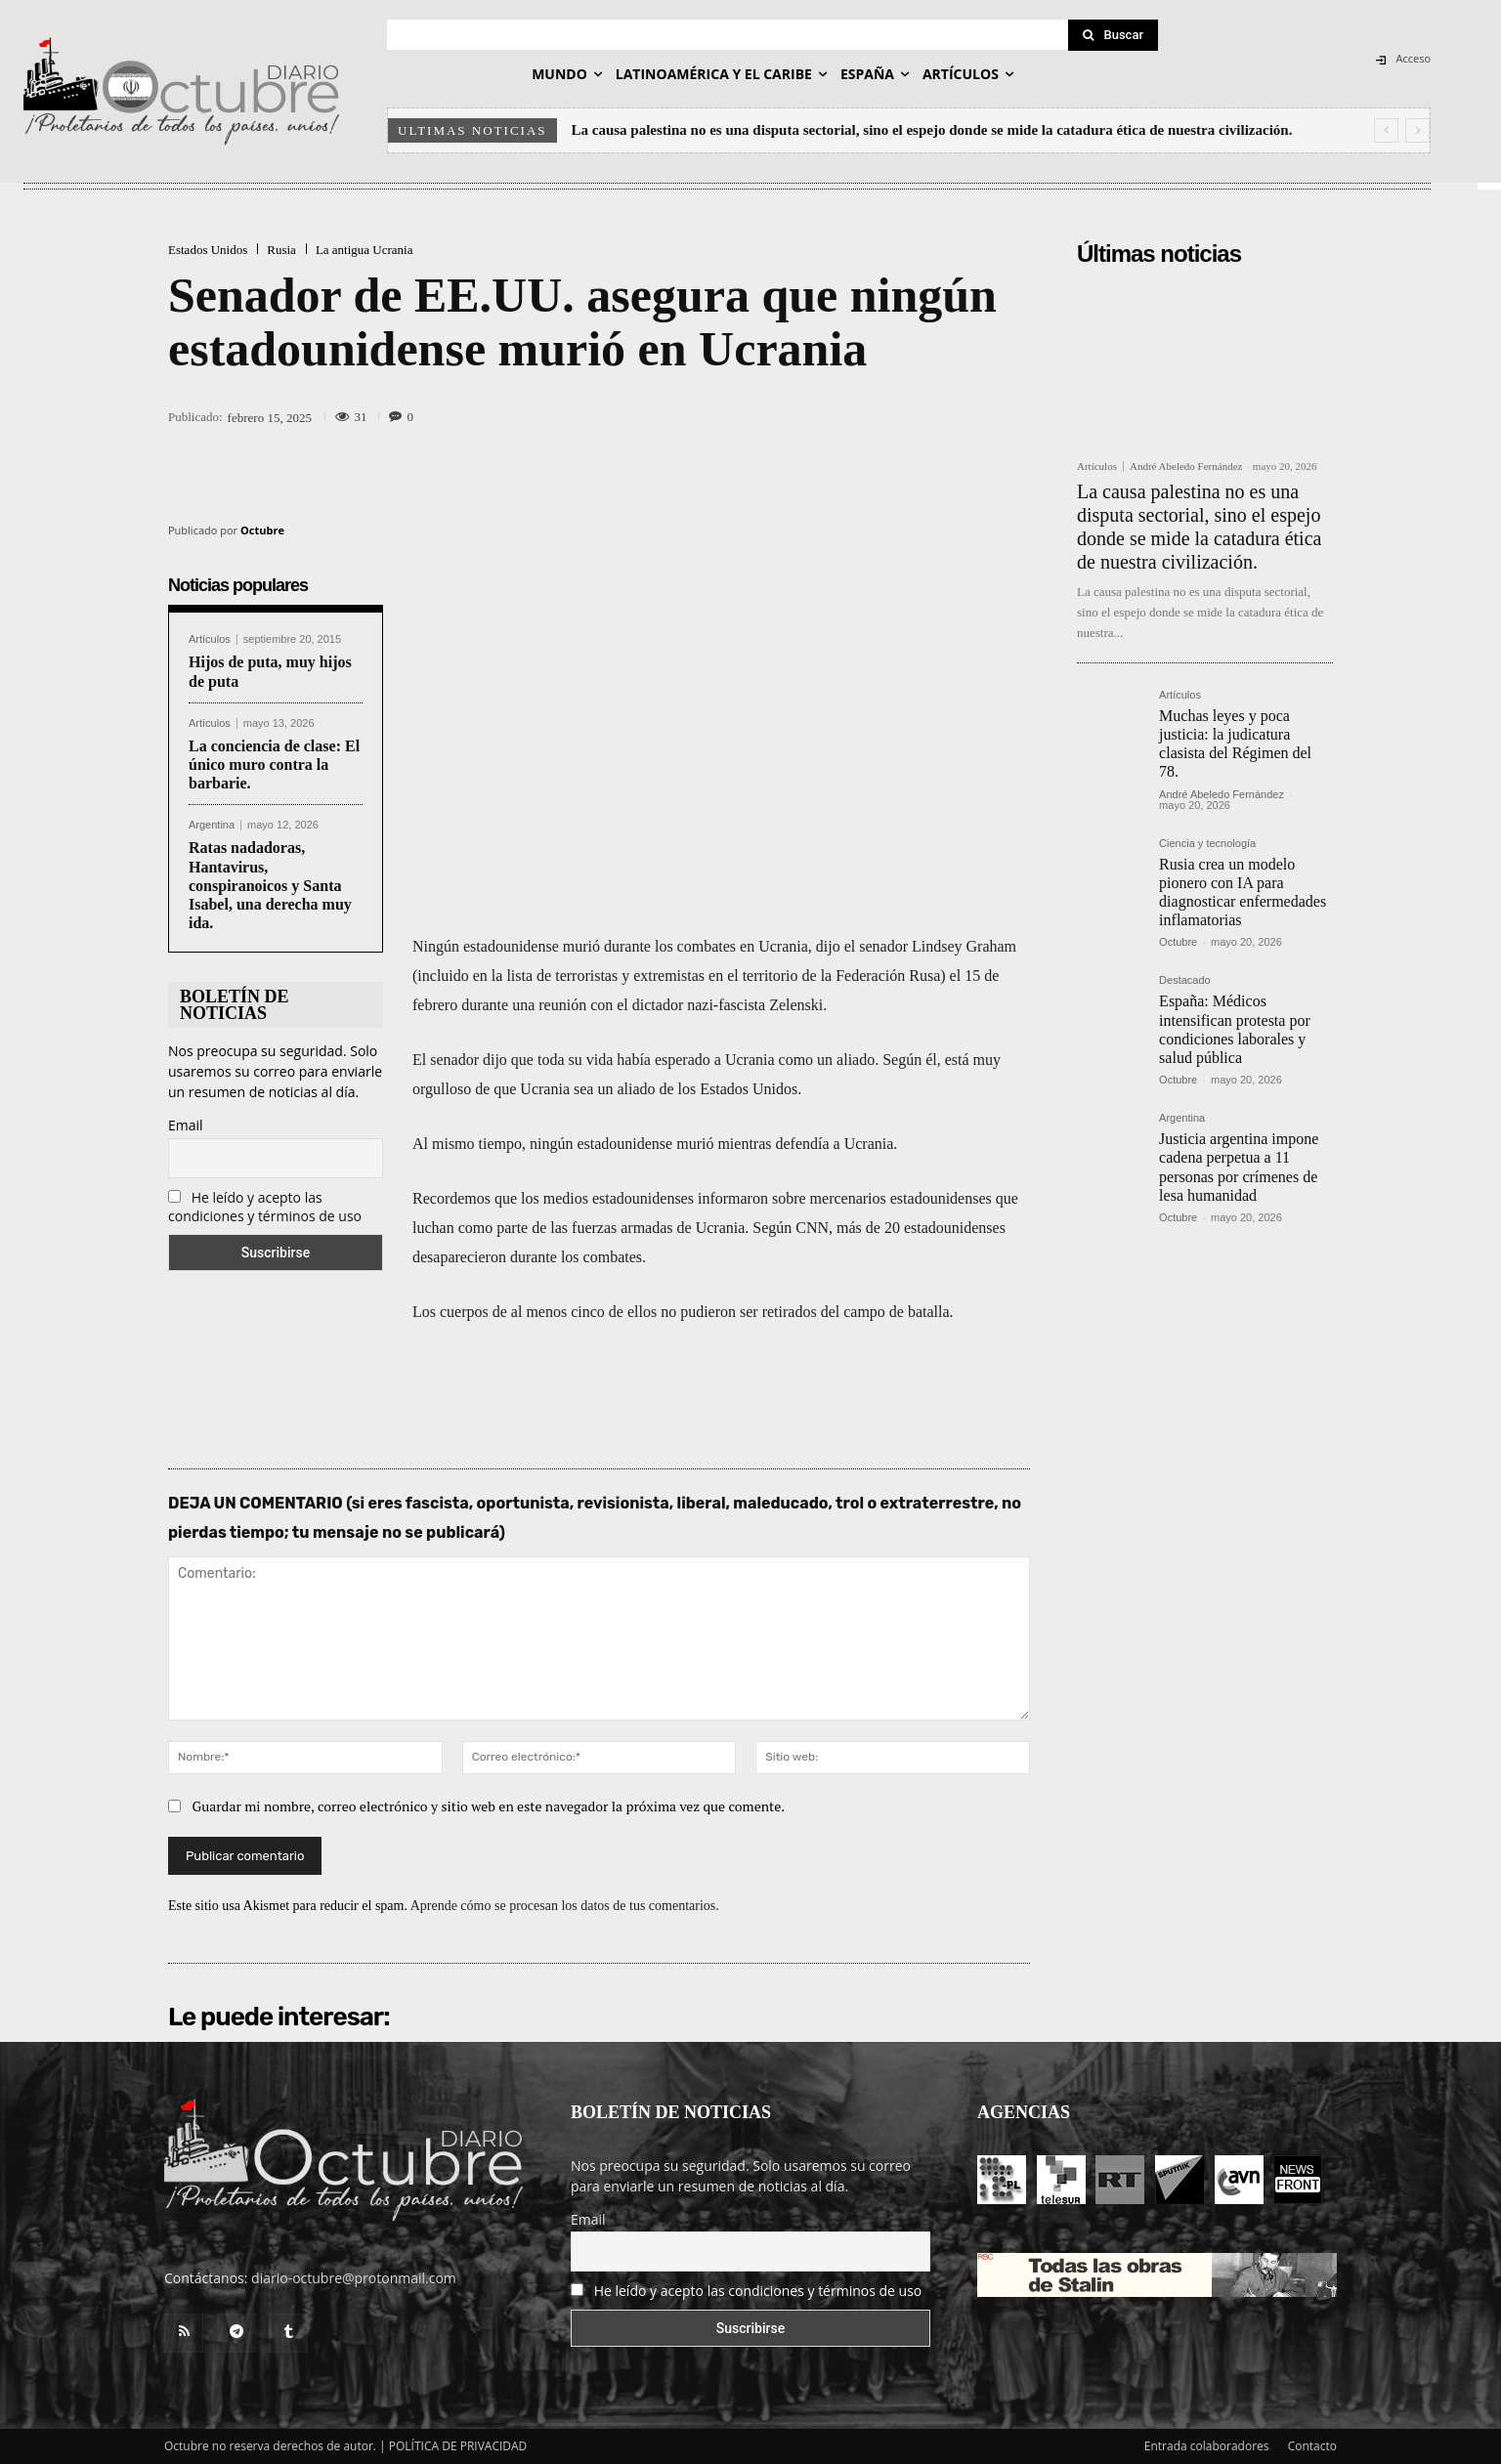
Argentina (212, 825)
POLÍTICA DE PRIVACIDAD (458, 2446)
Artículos (210, 639)
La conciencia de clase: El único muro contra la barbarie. (274, 764)
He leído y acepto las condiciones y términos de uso (265, 1206)
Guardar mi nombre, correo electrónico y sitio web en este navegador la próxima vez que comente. (489, 1806)
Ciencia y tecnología (1207, 843)
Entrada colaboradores (1206, 2446)
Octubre (262, 530)
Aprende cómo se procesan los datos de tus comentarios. (564, 1905)
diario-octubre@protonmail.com (353, 2278)
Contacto (1312, 2446)
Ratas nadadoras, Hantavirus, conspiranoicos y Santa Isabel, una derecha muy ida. (270, 885)
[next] (1417, 130)
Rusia (281, 249)
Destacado (1185, 980)
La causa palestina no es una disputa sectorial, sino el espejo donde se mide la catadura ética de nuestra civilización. (932, 130)
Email (185, 1125)
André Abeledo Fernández (1186, 466)
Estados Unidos (207, 249)
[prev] (1386, 130)
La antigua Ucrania (364, 249)
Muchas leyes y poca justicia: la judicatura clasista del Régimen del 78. (1235, 744)
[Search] (1113, 35)
